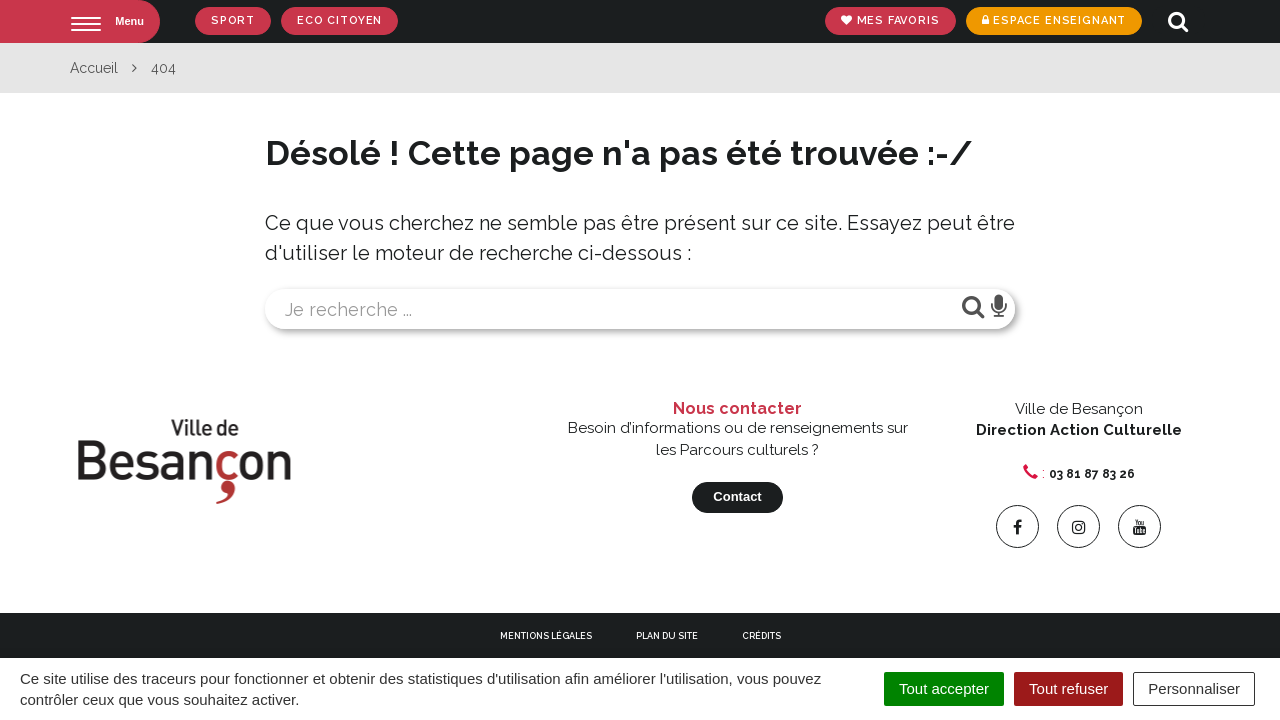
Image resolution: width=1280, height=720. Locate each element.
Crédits (761, 636)
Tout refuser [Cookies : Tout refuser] (1068, 688)
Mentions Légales (546, 636)
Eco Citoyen (339, 20)
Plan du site (667, 636)
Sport (233, 20)
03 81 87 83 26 (1092, 474)
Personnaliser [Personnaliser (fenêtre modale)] (1194, 688)
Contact (737, 496)
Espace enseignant (1053, 20)
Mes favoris (890, 20)
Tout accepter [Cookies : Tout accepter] (944, 688)
